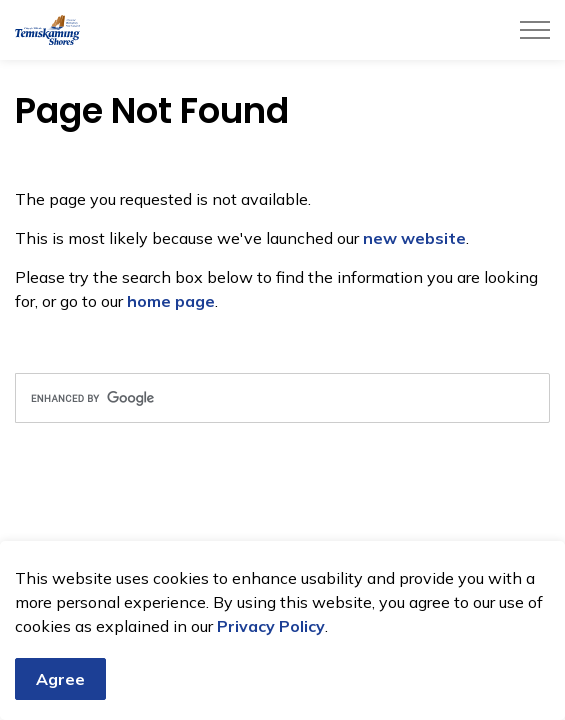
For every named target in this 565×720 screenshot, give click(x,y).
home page (171, 301)
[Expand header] (535, 30)
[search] (282, 398)
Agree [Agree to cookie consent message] (60, 682)
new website (414, 238)
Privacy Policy (271, 629)
